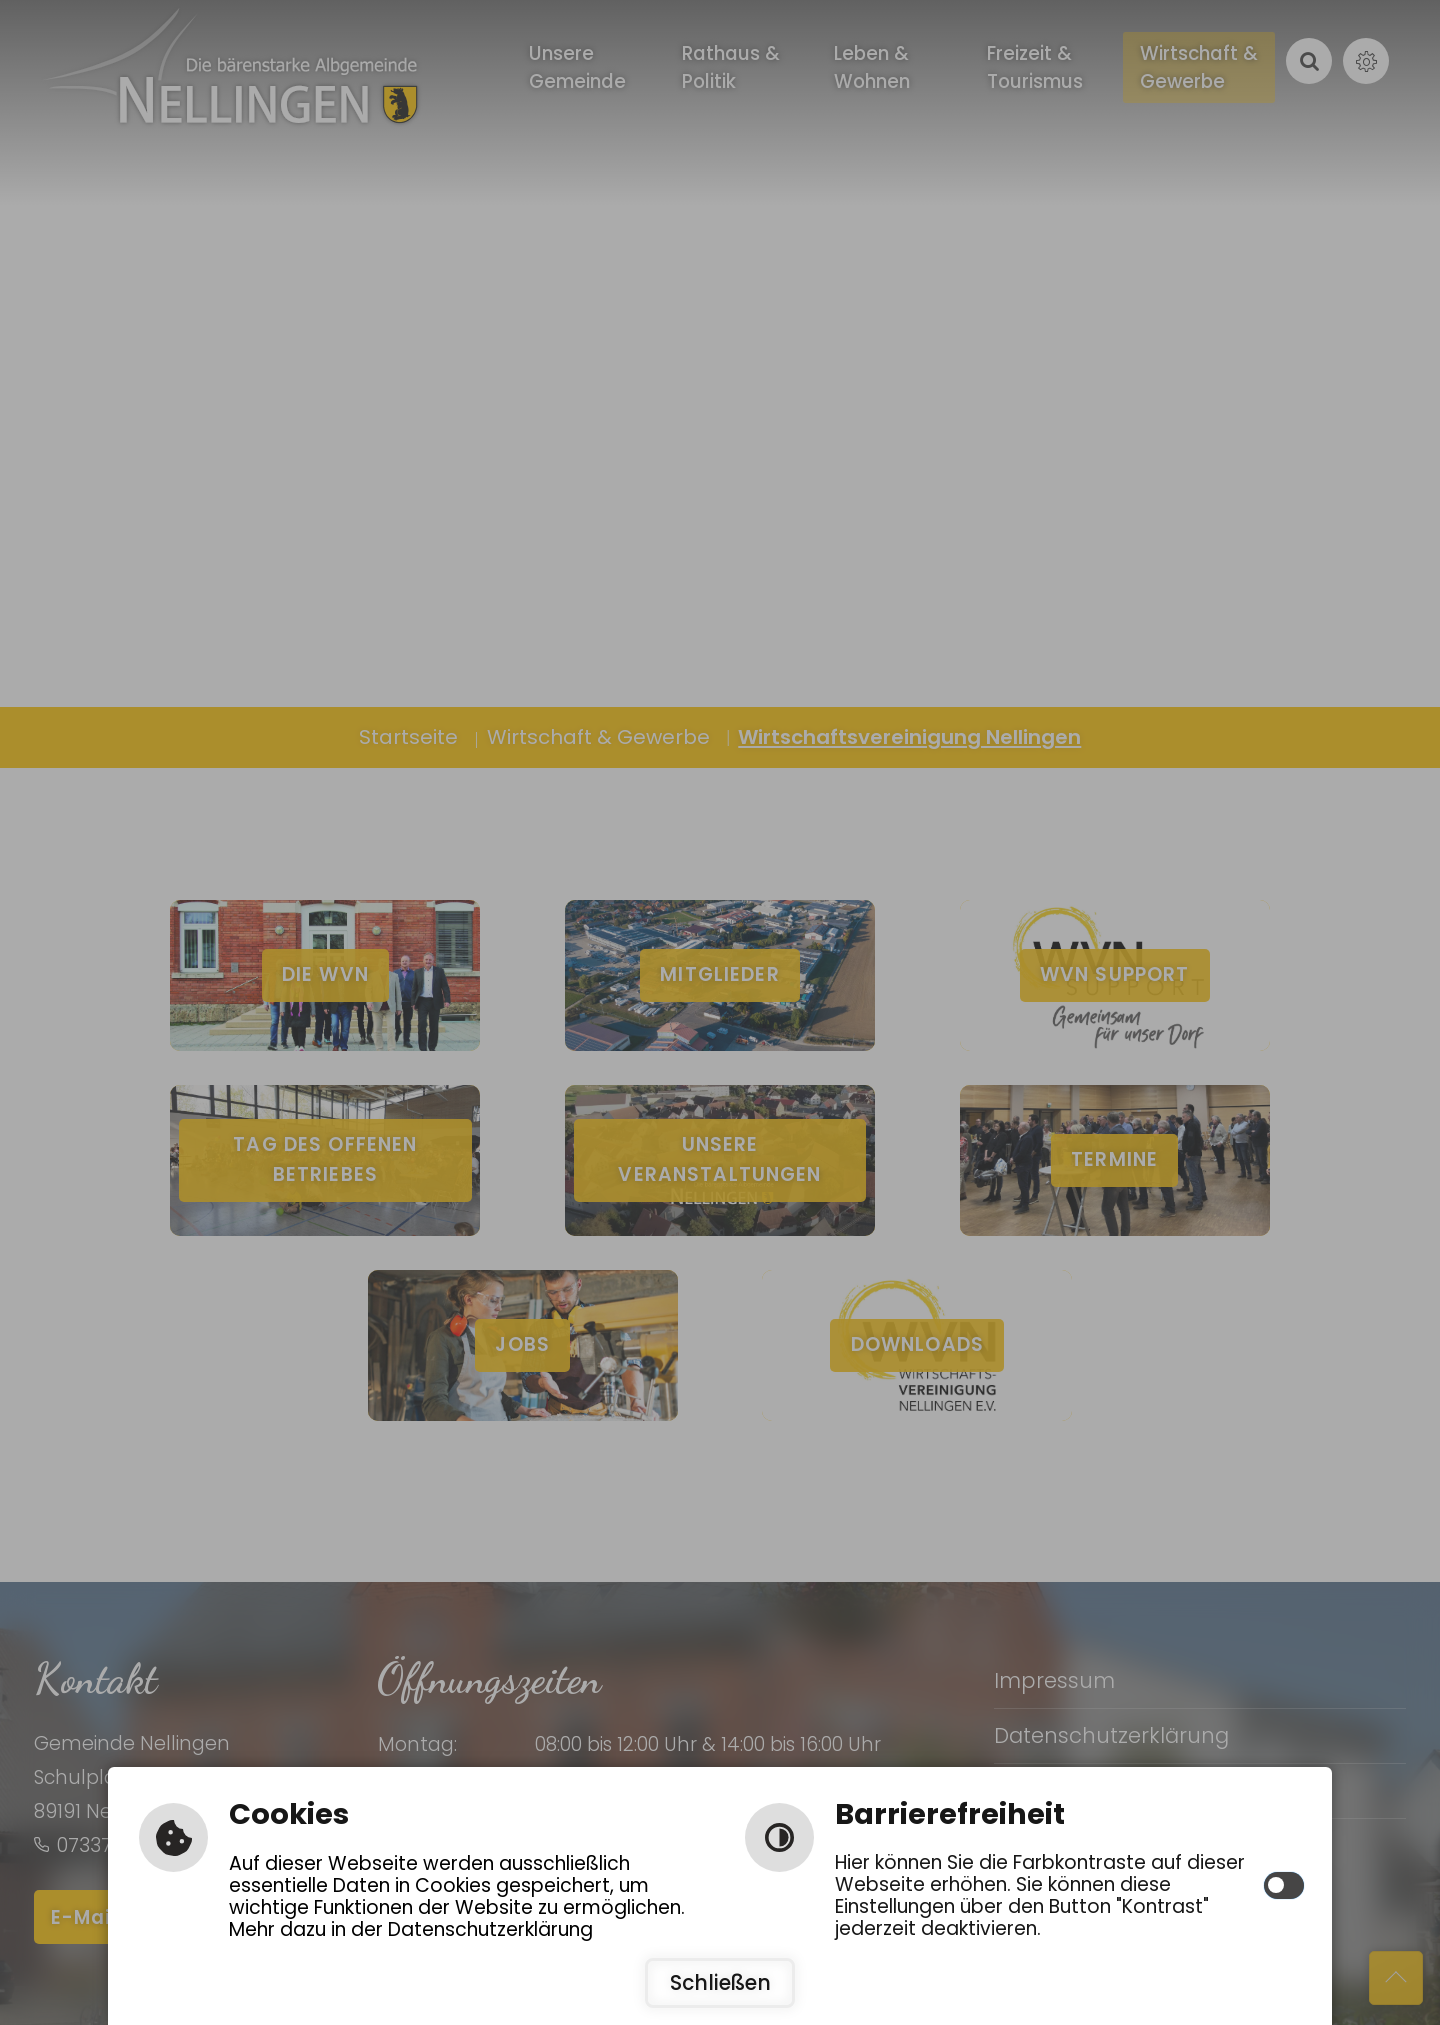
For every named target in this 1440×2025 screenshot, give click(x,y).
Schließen (720, 1983)
